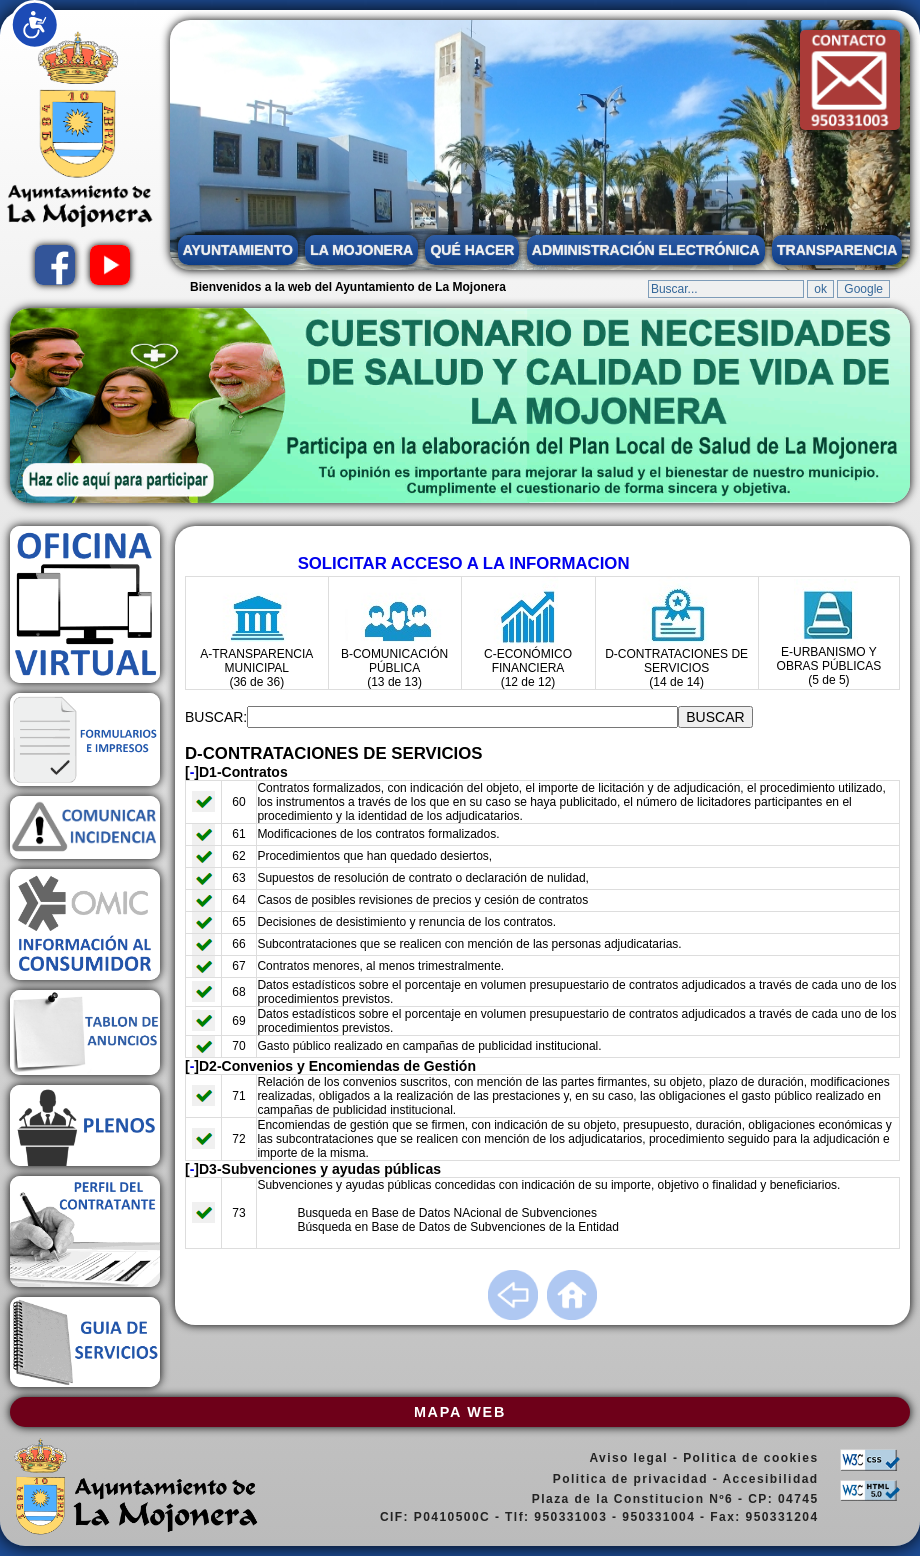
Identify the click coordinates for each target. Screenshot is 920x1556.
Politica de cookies (750, 1458)
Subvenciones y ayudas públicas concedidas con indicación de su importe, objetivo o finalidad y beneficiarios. (548, 1185)
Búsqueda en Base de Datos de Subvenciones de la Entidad (458, 1227)
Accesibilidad (770, 1479)
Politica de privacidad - (638, 1479)
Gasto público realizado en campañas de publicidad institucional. (429, 1046)
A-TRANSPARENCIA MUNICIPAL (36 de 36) (256, 668)
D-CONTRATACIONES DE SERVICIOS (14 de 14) (676, 668)
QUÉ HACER (472, 250)
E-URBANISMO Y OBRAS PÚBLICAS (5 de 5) (829, 666)
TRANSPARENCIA (837, 250)
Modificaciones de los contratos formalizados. (378, 834)
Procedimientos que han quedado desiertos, (374, 856)
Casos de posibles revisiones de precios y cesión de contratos (422, 900)
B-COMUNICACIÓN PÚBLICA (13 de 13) (394, 668)
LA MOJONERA (361, 250)
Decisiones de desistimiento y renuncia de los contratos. (406, 922)
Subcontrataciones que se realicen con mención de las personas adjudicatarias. (469, 944)
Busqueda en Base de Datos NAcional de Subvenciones (447, 1213)
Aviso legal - (636, 1458)
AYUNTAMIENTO (238, 250)
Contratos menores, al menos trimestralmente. (380, 966)
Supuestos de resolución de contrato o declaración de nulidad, (423, 878)
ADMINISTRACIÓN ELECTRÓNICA (646, 250)
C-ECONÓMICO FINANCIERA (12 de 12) (528, 668)
